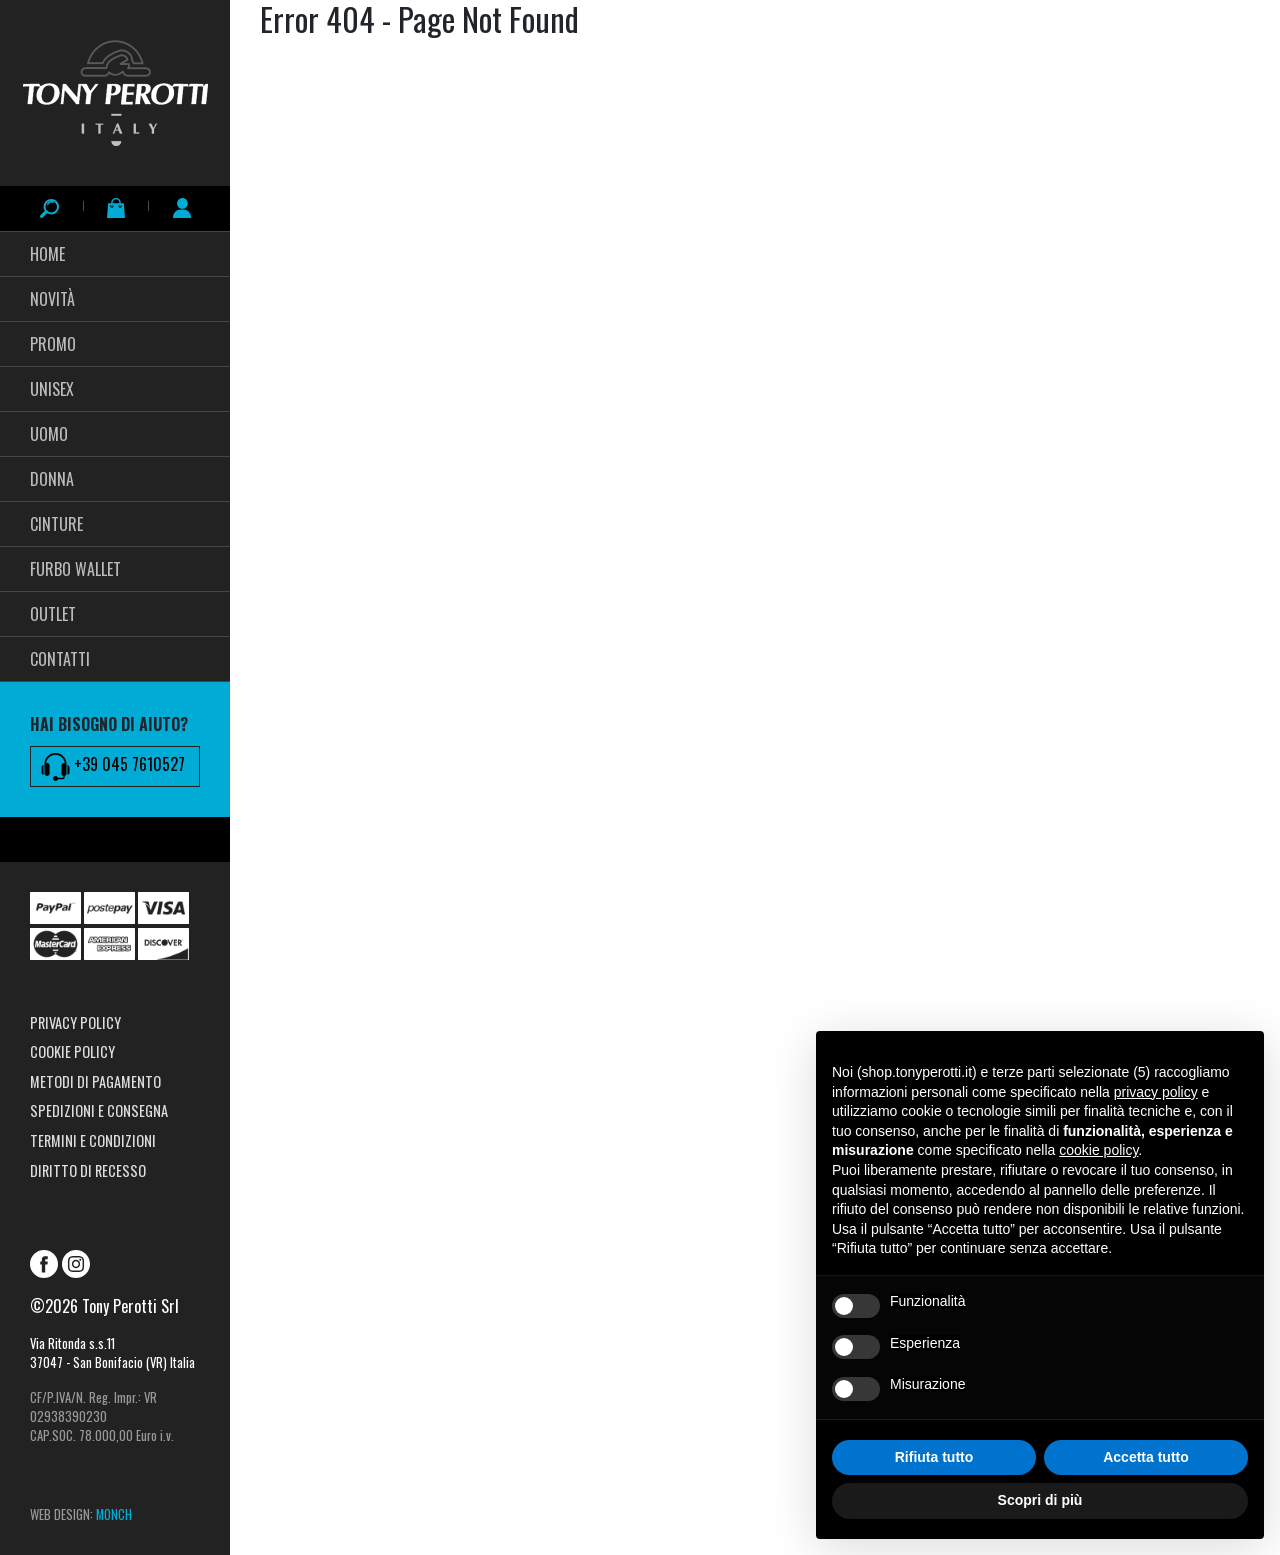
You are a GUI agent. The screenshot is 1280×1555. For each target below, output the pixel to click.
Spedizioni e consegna (99, 1110)
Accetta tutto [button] (1146, 1457)
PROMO (53, 344)
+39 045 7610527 (113, 766)
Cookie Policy (72, 1051)
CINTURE (56, 524)
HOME (47, 254)
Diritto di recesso (88, 1170)
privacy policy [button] (1156, 1092)
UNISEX (52, 389)
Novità (52, 299)
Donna (52, 479)
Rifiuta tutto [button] (934, 1457)
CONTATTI (60, 659)
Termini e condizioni (93, 1140)
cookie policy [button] (1098, 1150)
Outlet (53, 614)
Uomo (49, 434)
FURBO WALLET (75, 569)
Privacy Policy (75, 1022)
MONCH (114, 1514)
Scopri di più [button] (1040, 1500)
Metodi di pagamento (95, 1081)
